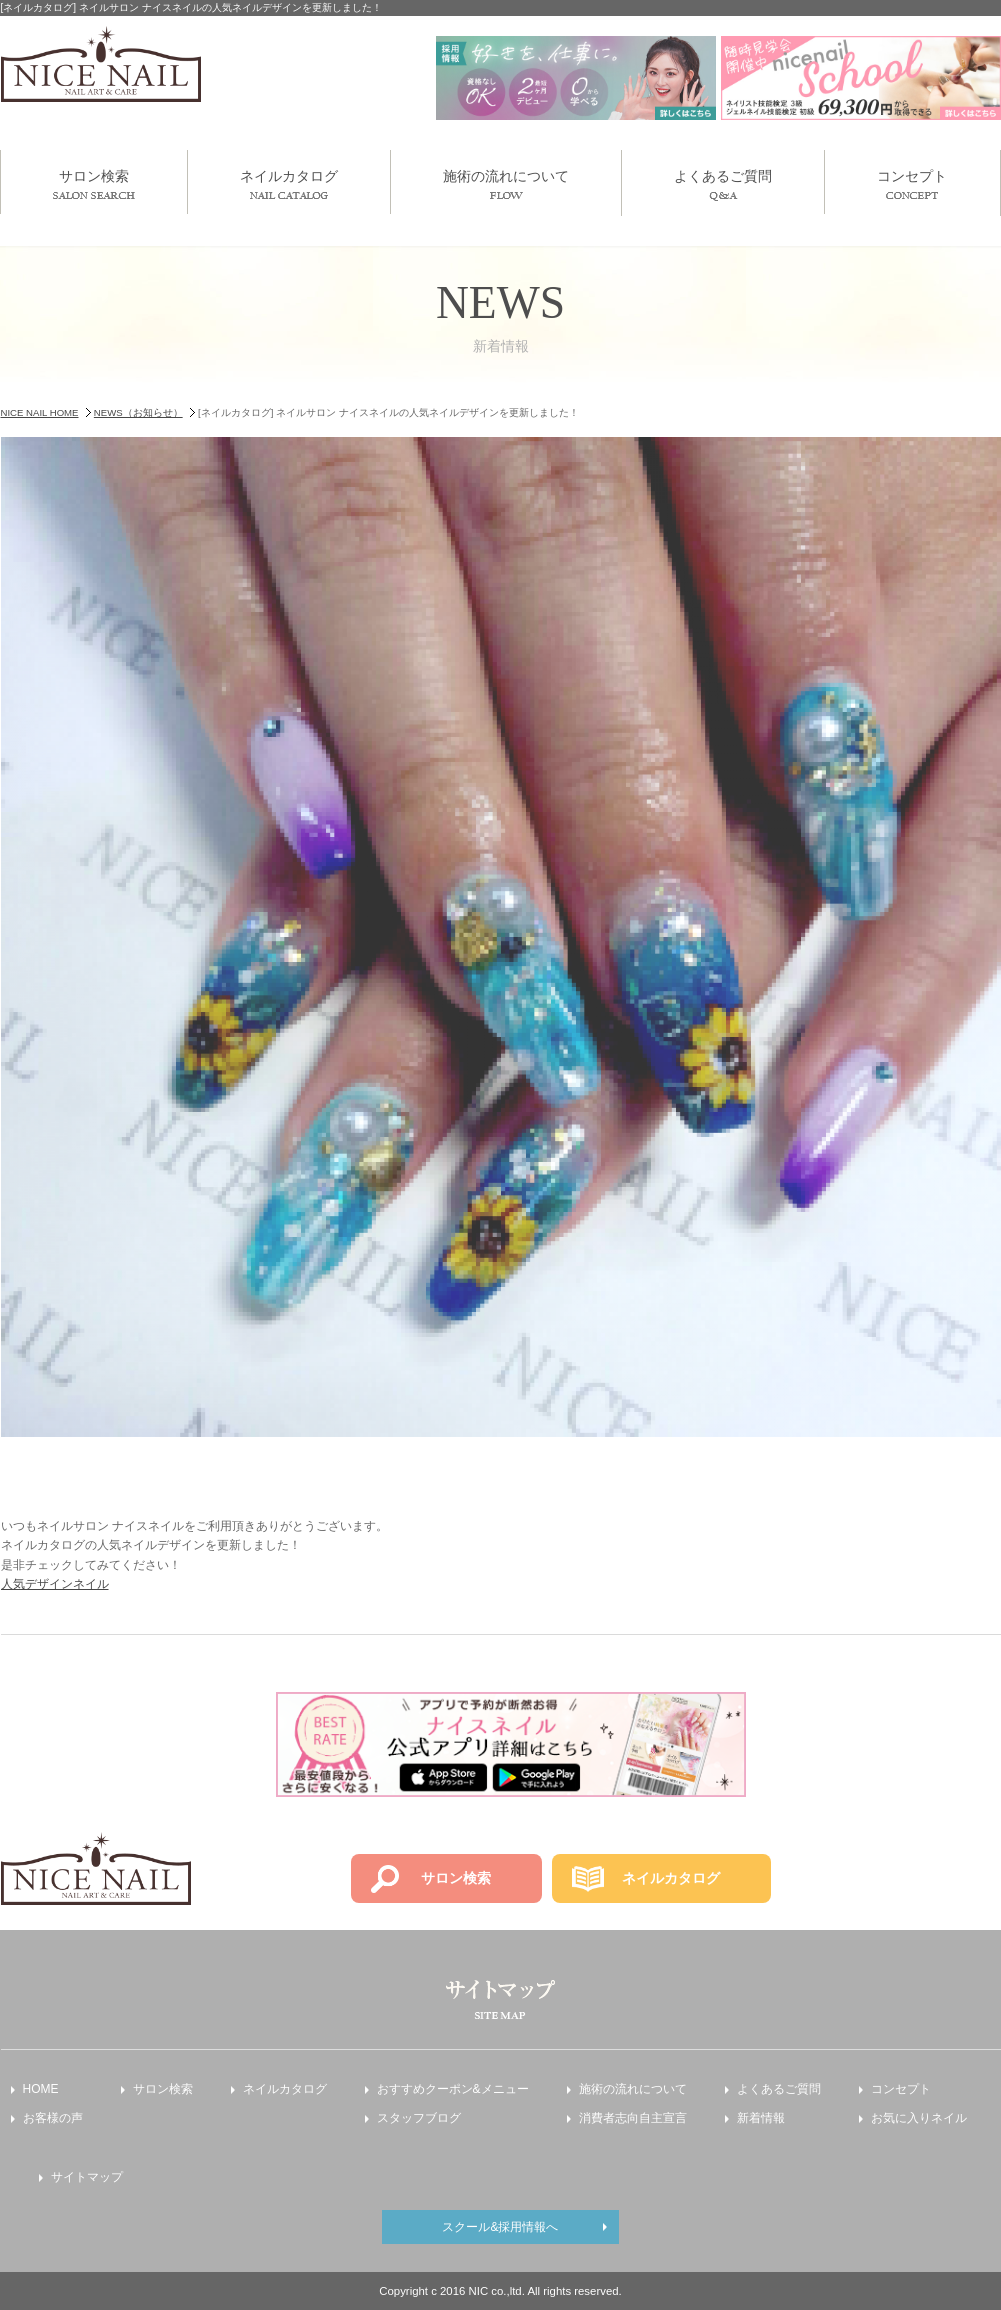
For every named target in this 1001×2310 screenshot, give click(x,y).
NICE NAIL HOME (40, 412)
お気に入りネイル (919, 2118)
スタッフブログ (419, 2118)
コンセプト (912, 183)
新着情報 (761, 2118)
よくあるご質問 (723, 184)
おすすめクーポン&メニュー (453, 2089)
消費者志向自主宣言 (633, 2118)
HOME (41, 2089)
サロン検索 (94, 183)
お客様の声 (53, 2118)
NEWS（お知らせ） (138, 412)
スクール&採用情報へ (500, 2227)
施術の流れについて (506, 183)
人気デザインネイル (55, 1584)
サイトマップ (87, 2177)
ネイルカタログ (289, 183)
